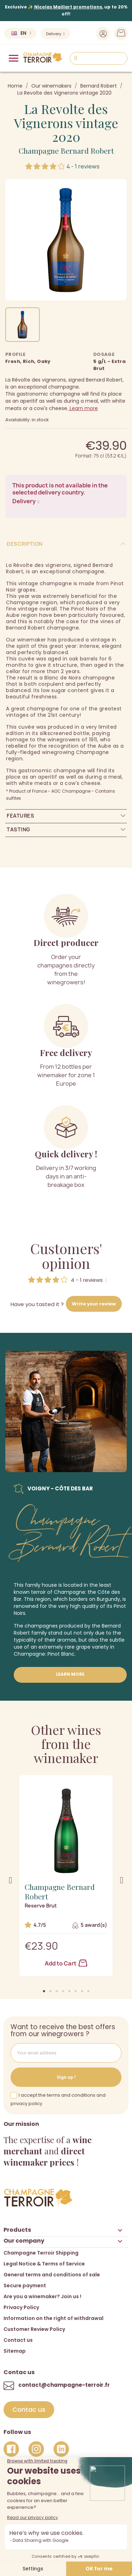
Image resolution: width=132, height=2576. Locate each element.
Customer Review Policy (34, 2329)
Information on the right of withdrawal (53, 2318)
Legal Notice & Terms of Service (44, 2263)
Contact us (18, 2340)
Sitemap (15, 2350)
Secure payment (25, 2285)
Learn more (83, 408)
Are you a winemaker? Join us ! (42, 2296)
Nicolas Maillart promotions (68, 7)
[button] (44, 1991)
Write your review (94, 1303)
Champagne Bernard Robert (66, 150)
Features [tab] (20, 815)
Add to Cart (66, 1963)
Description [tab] (25, 544)
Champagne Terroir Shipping (41, 2252)
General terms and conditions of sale (52, 2274)
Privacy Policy (21, 2307)
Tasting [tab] (18, 829)
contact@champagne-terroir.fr (64, 2385)
